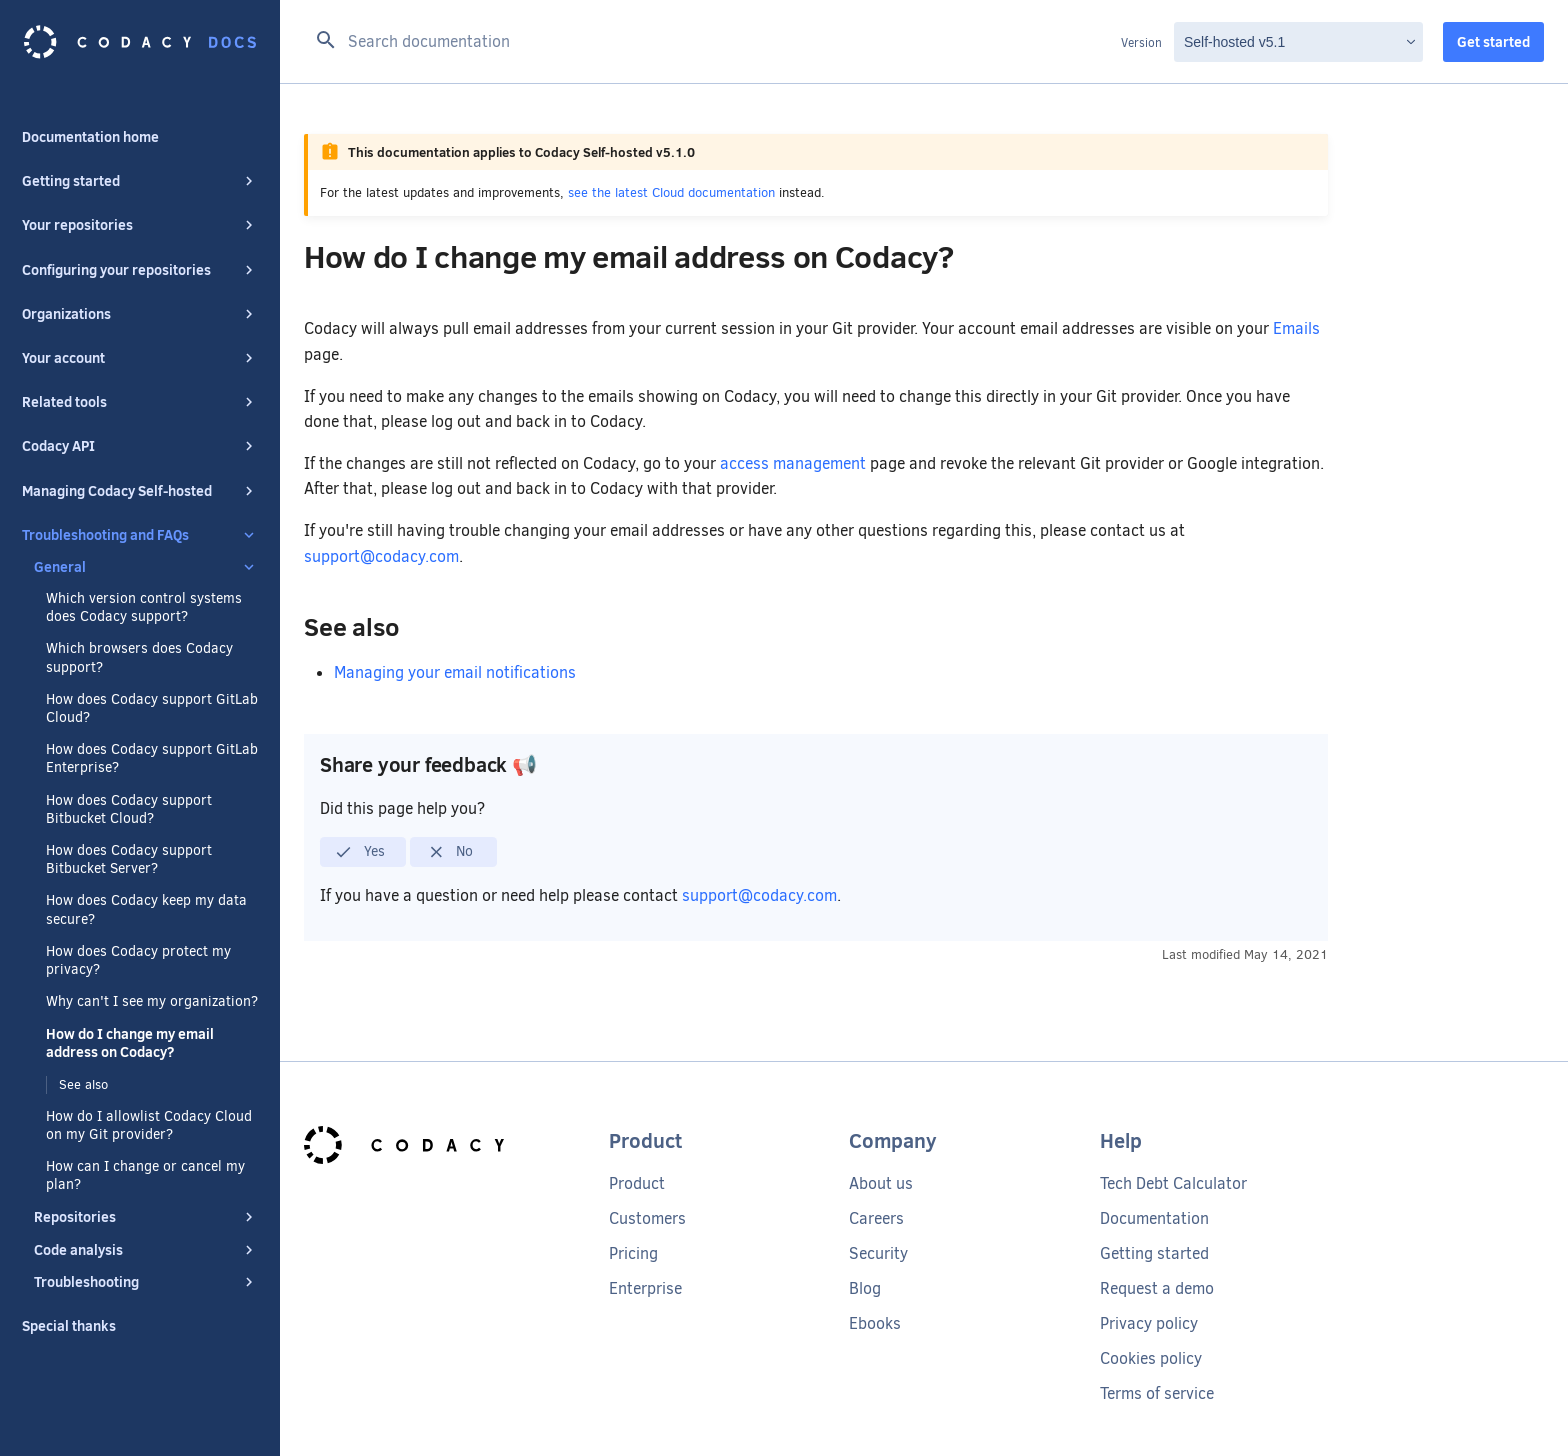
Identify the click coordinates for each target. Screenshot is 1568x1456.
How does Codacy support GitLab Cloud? (152, 709)
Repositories (146, 1217)
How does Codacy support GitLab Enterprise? (152, 759)
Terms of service (1157, 1393)
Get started (1493, 42)
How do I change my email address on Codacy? (130, 1043)
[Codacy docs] (140, 42)
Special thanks (69, 1326)
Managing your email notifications (455, 672)
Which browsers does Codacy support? (139, 658)
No (450, 852)
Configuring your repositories (140, 270)
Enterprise (645, 1288)
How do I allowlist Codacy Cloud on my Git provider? (149, 1126)
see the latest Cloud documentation (671, 192)
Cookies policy (1151, 1358)
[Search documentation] (712, 42)
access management (793, 463)
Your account (140, 358)
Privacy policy (1149, 1323)
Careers (876, 1218)
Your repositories (140, 225)
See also (83, 1084)
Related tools (140, 402)
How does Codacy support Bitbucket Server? (129, 860)
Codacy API (140, 446)
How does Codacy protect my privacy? (138, 961)
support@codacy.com (381, 556)
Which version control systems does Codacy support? (144, 608)
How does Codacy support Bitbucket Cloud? (129, 810)
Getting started (140, 181)
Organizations (140, 314)
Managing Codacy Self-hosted (140, 491)
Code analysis (146, 1250)
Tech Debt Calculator (1173, 1183)
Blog (865, 1288)
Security (878, 1253)
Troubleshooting (146, 1282)
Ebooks (875, 1323)
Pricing (633, 1253)
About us (881, 1183)
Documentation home (90, 137)
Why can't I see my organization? (152, 1002)
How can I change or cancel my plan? (145, 1176)
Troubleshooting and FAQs (140, 535)
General (146, 567)
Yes (359, 852)
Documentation (1154, 1218)
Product (637, 1183)
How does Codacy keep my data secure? (146, 910)
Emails (1296, 328)
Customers (647, 1218)
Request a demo (1157, 1288)
